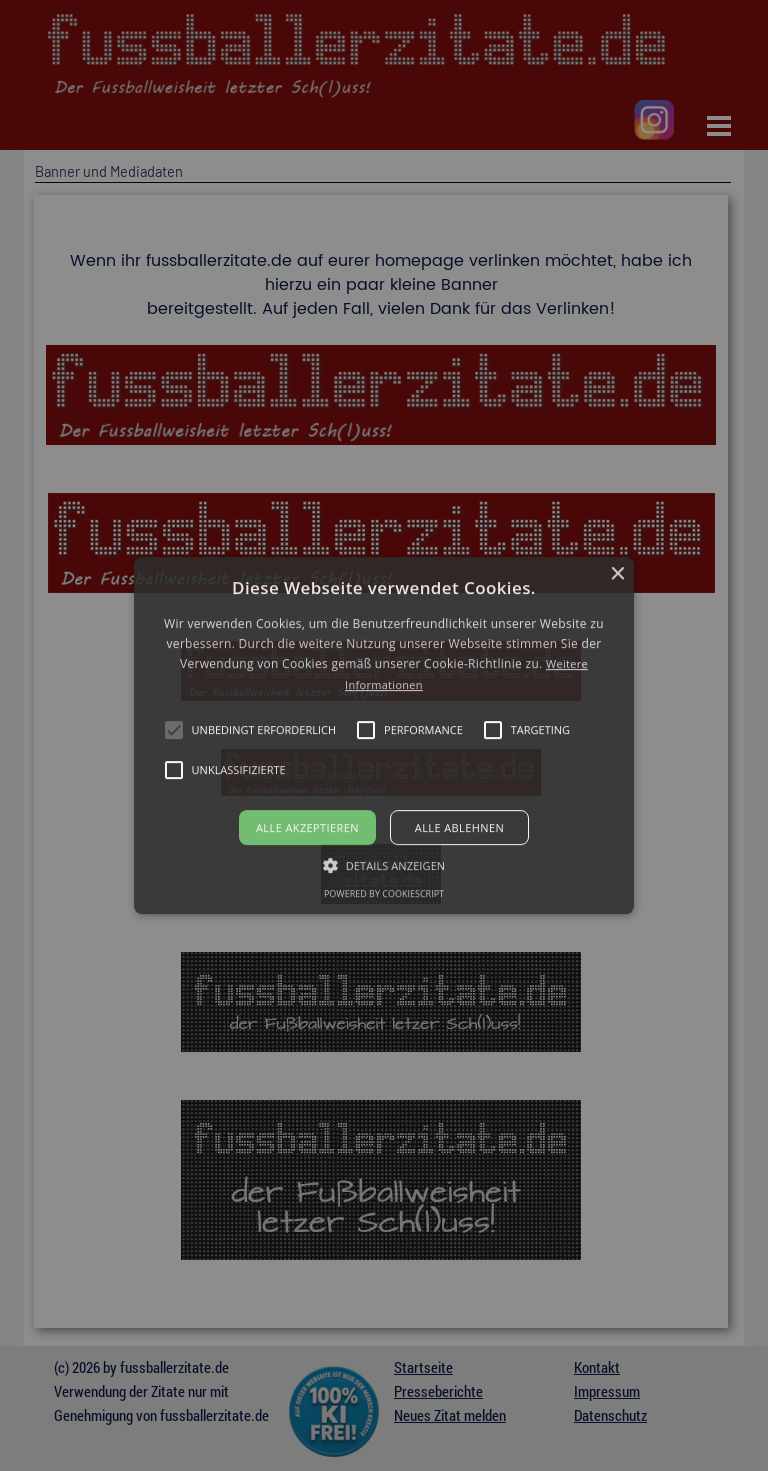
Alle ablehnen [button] (459, 827)
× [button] (616, 574)
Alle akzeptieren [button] (307, 827)
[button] (384, 736)
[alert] (384, 735)
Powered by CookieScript (384, 893)
